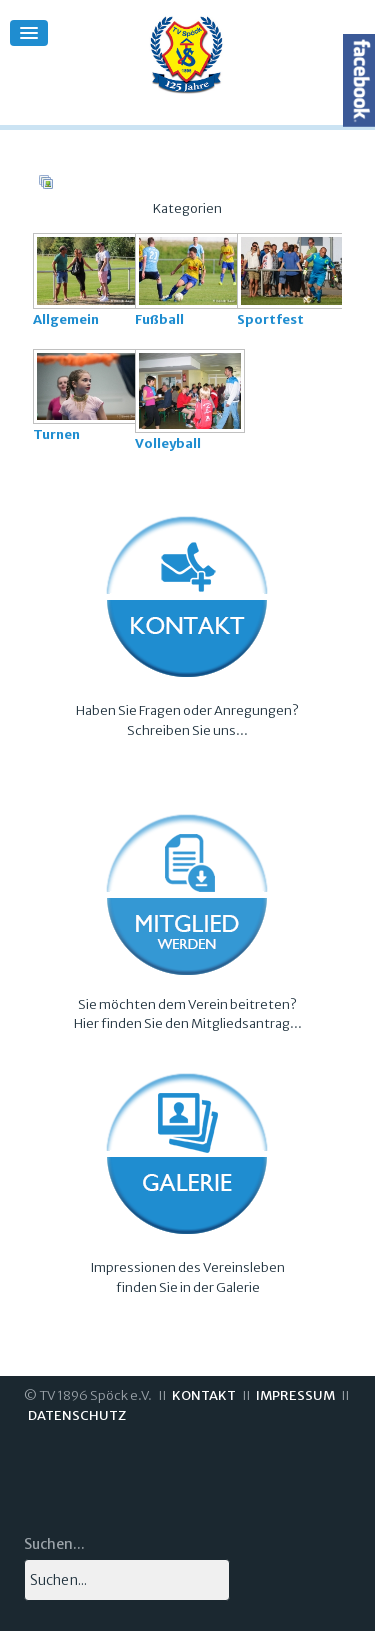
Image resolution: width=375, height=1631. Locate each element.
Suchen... (54, 1544)
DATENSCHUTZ (77, 1415)
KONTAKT (204, 1395)
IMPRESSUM (295, 1395)
